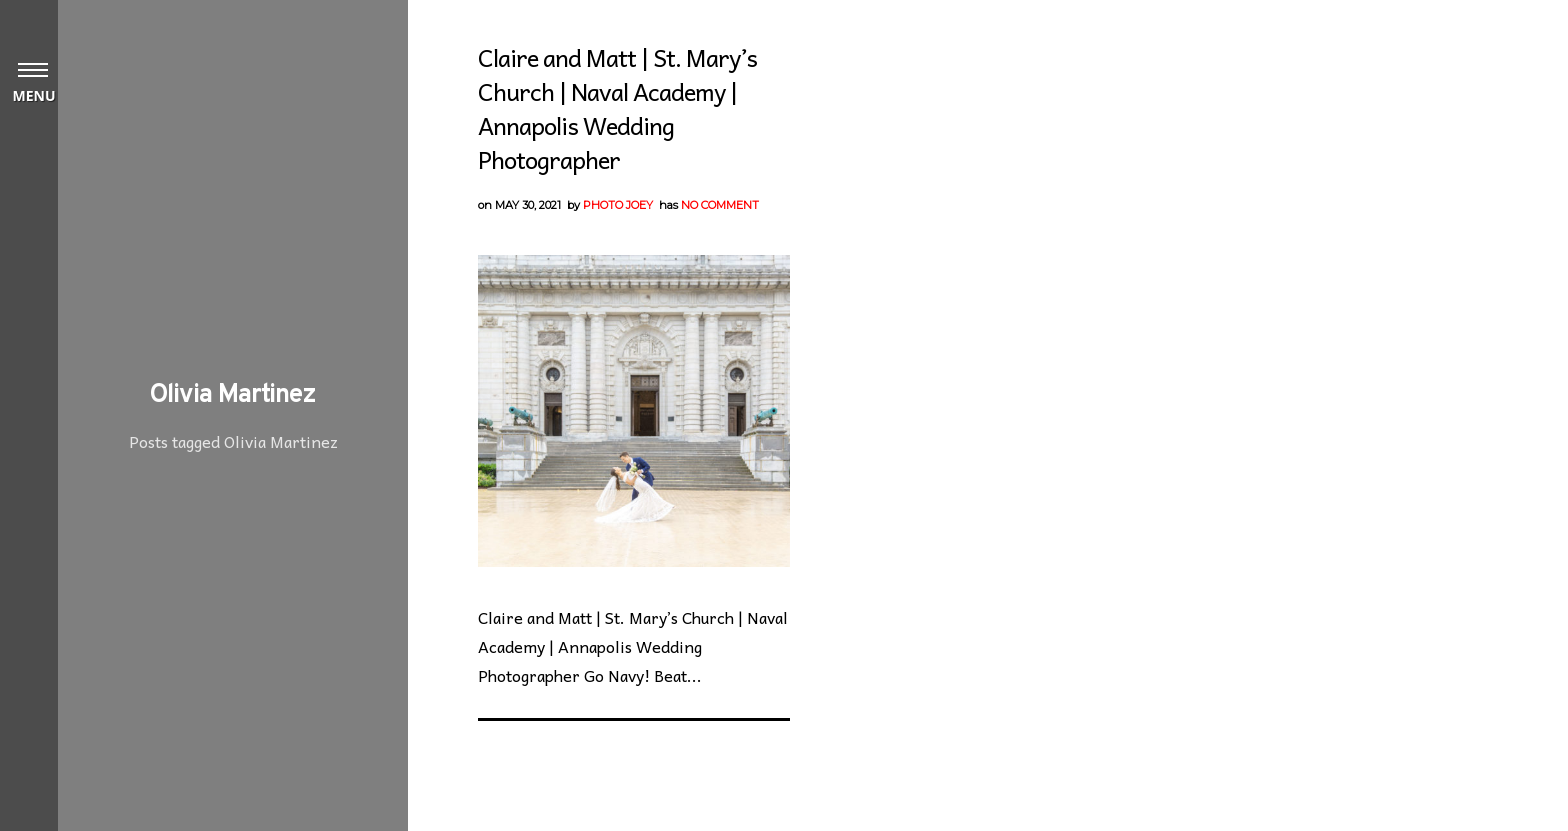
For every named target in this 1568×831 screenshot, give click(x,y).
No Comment (720, 205)
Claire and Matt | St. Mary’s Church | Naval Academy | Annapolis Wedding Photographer (617, 108)
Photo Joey (618, 205)
